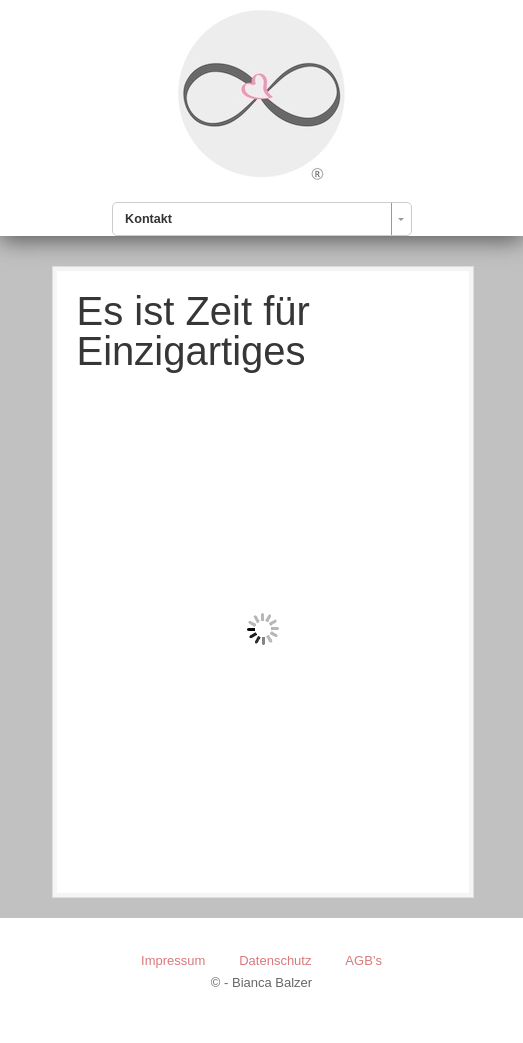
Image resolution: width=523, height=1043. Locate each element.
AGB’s (363, 960)
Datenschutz (275, 960)
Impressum (173, 960)
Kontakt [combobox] (148, 219)
